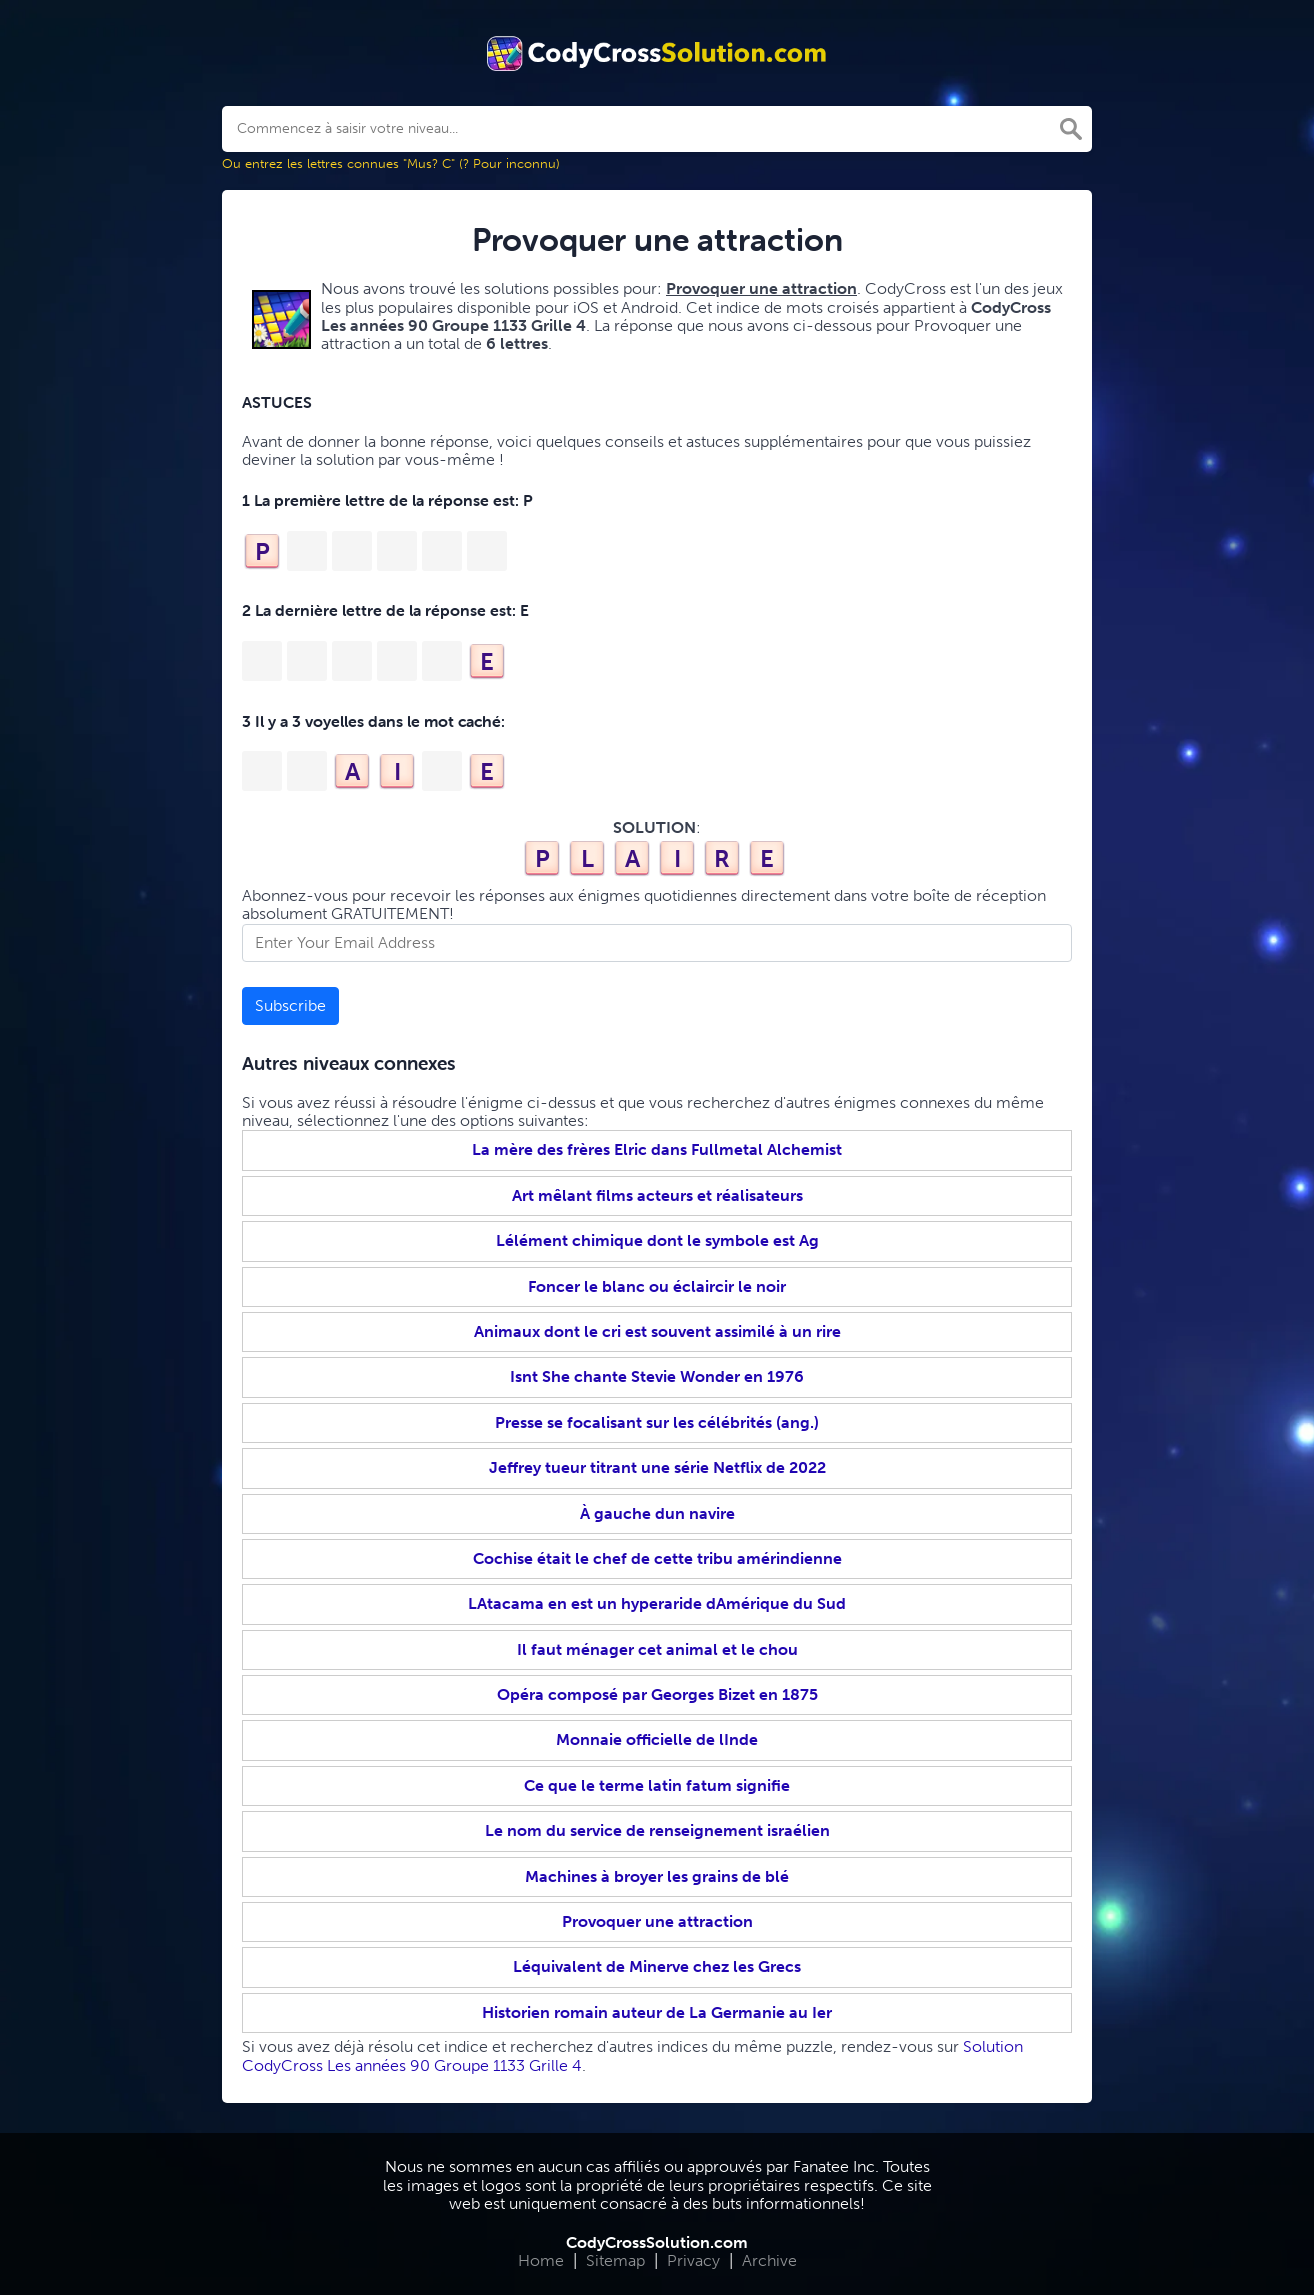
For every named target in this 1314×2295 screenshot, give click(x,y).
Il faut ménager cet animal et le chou (657, 1649)
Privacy (693, 2260)
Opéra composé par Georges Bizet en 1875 (657, 1694)
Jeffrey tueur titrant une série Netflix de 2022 (657, 1467)
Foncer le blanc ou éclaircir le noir (657, 1286)
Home (541, 2260)
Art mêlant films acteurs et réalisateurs (657, 1195)
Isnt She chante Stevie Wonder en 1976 (657, 1376)
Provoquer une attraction (657, 1921)
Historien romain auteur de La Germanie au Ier (657, 2012)
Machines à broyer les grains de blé (657, 1876)
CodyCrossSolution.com (657, 2242)
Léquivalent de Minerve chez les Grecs (657, 1966)
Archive (769, 2260)
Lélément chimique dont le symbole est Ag (657, 1240)
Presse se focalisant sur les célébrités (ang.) (657, 1422)
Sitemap (615, 2260)
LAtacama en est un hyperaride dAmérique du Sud (657, 1603)
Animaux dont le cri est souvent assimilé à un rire (657, 1331)
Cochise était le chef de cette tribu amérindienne (657, 1558)
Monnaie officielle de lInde (657, 1739)
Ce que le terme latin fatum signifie (657, 1785)
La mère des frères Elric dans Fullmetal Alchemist (657, 1149)
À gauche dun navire (657, 1513)
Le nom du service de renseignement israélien (657, 1830)
